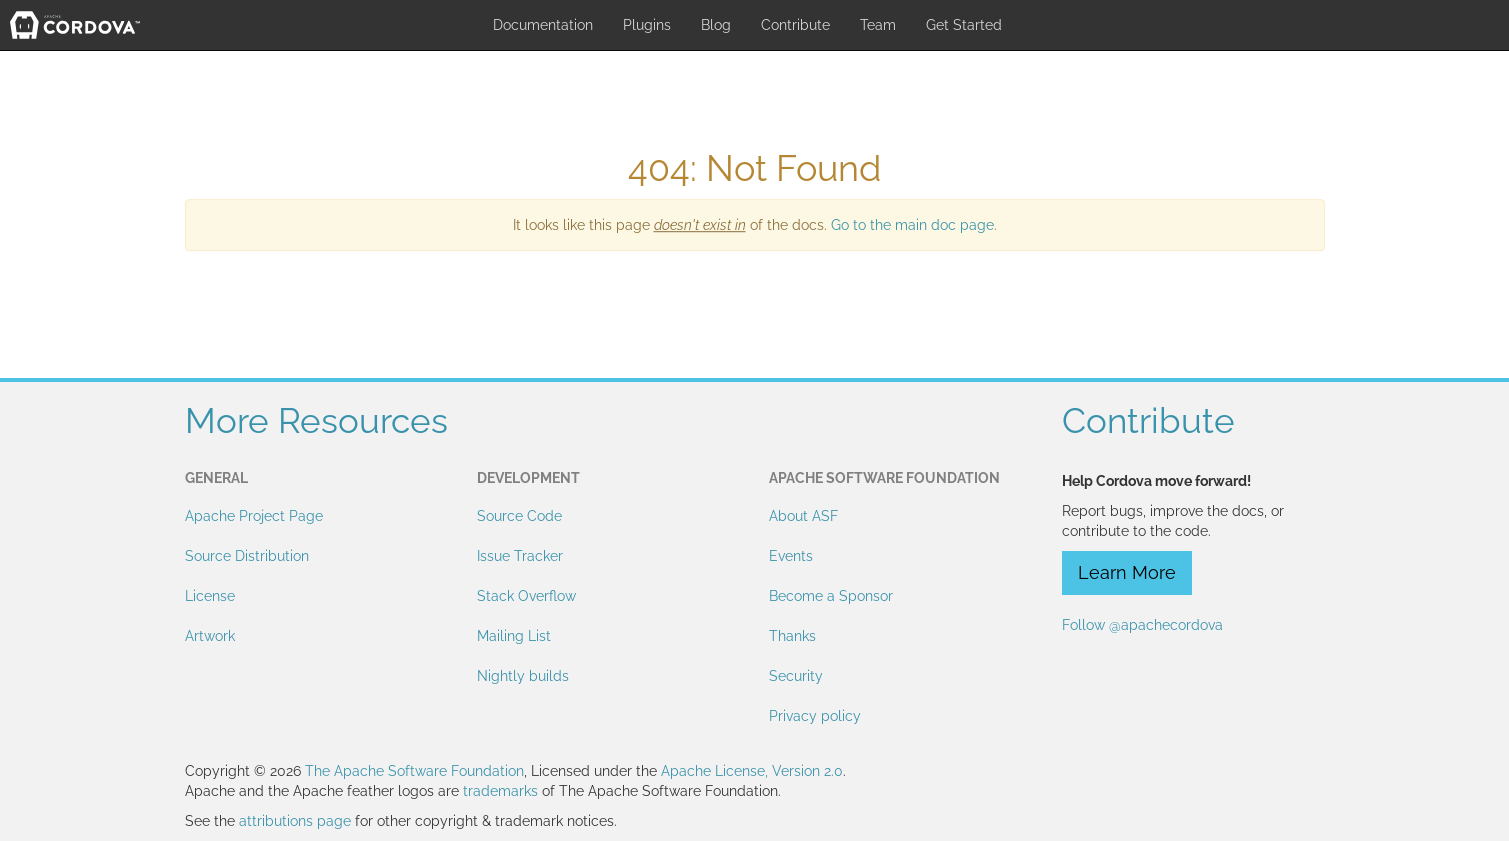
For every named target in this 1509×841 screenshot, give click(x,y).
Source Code (519, 516)
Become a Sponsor (831, 596)
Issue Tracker (520, 556)
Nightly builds (523, 676)
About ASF (803, 516)
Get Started (964, 25)
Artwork (210, 636)
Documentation (543, 25)
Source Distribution (247, 556)
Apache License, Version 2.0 (752, 771)
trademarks (500, 791)
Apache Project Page (254, 516)
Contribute (795, 25)
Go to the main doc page (912, 225)
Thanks (792, 636)
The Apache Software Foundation (414, 771)
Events (791, 556)
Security (796, 676)
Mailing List (514, 636)
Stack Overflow (526, 596)
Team (878, 25)
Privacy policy (815, 716)
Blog (716, 25)
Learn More (1127, 572)
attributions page (295, 821)
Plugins (647, 25)
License (210, 596)
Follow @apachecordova (1142, 625)
